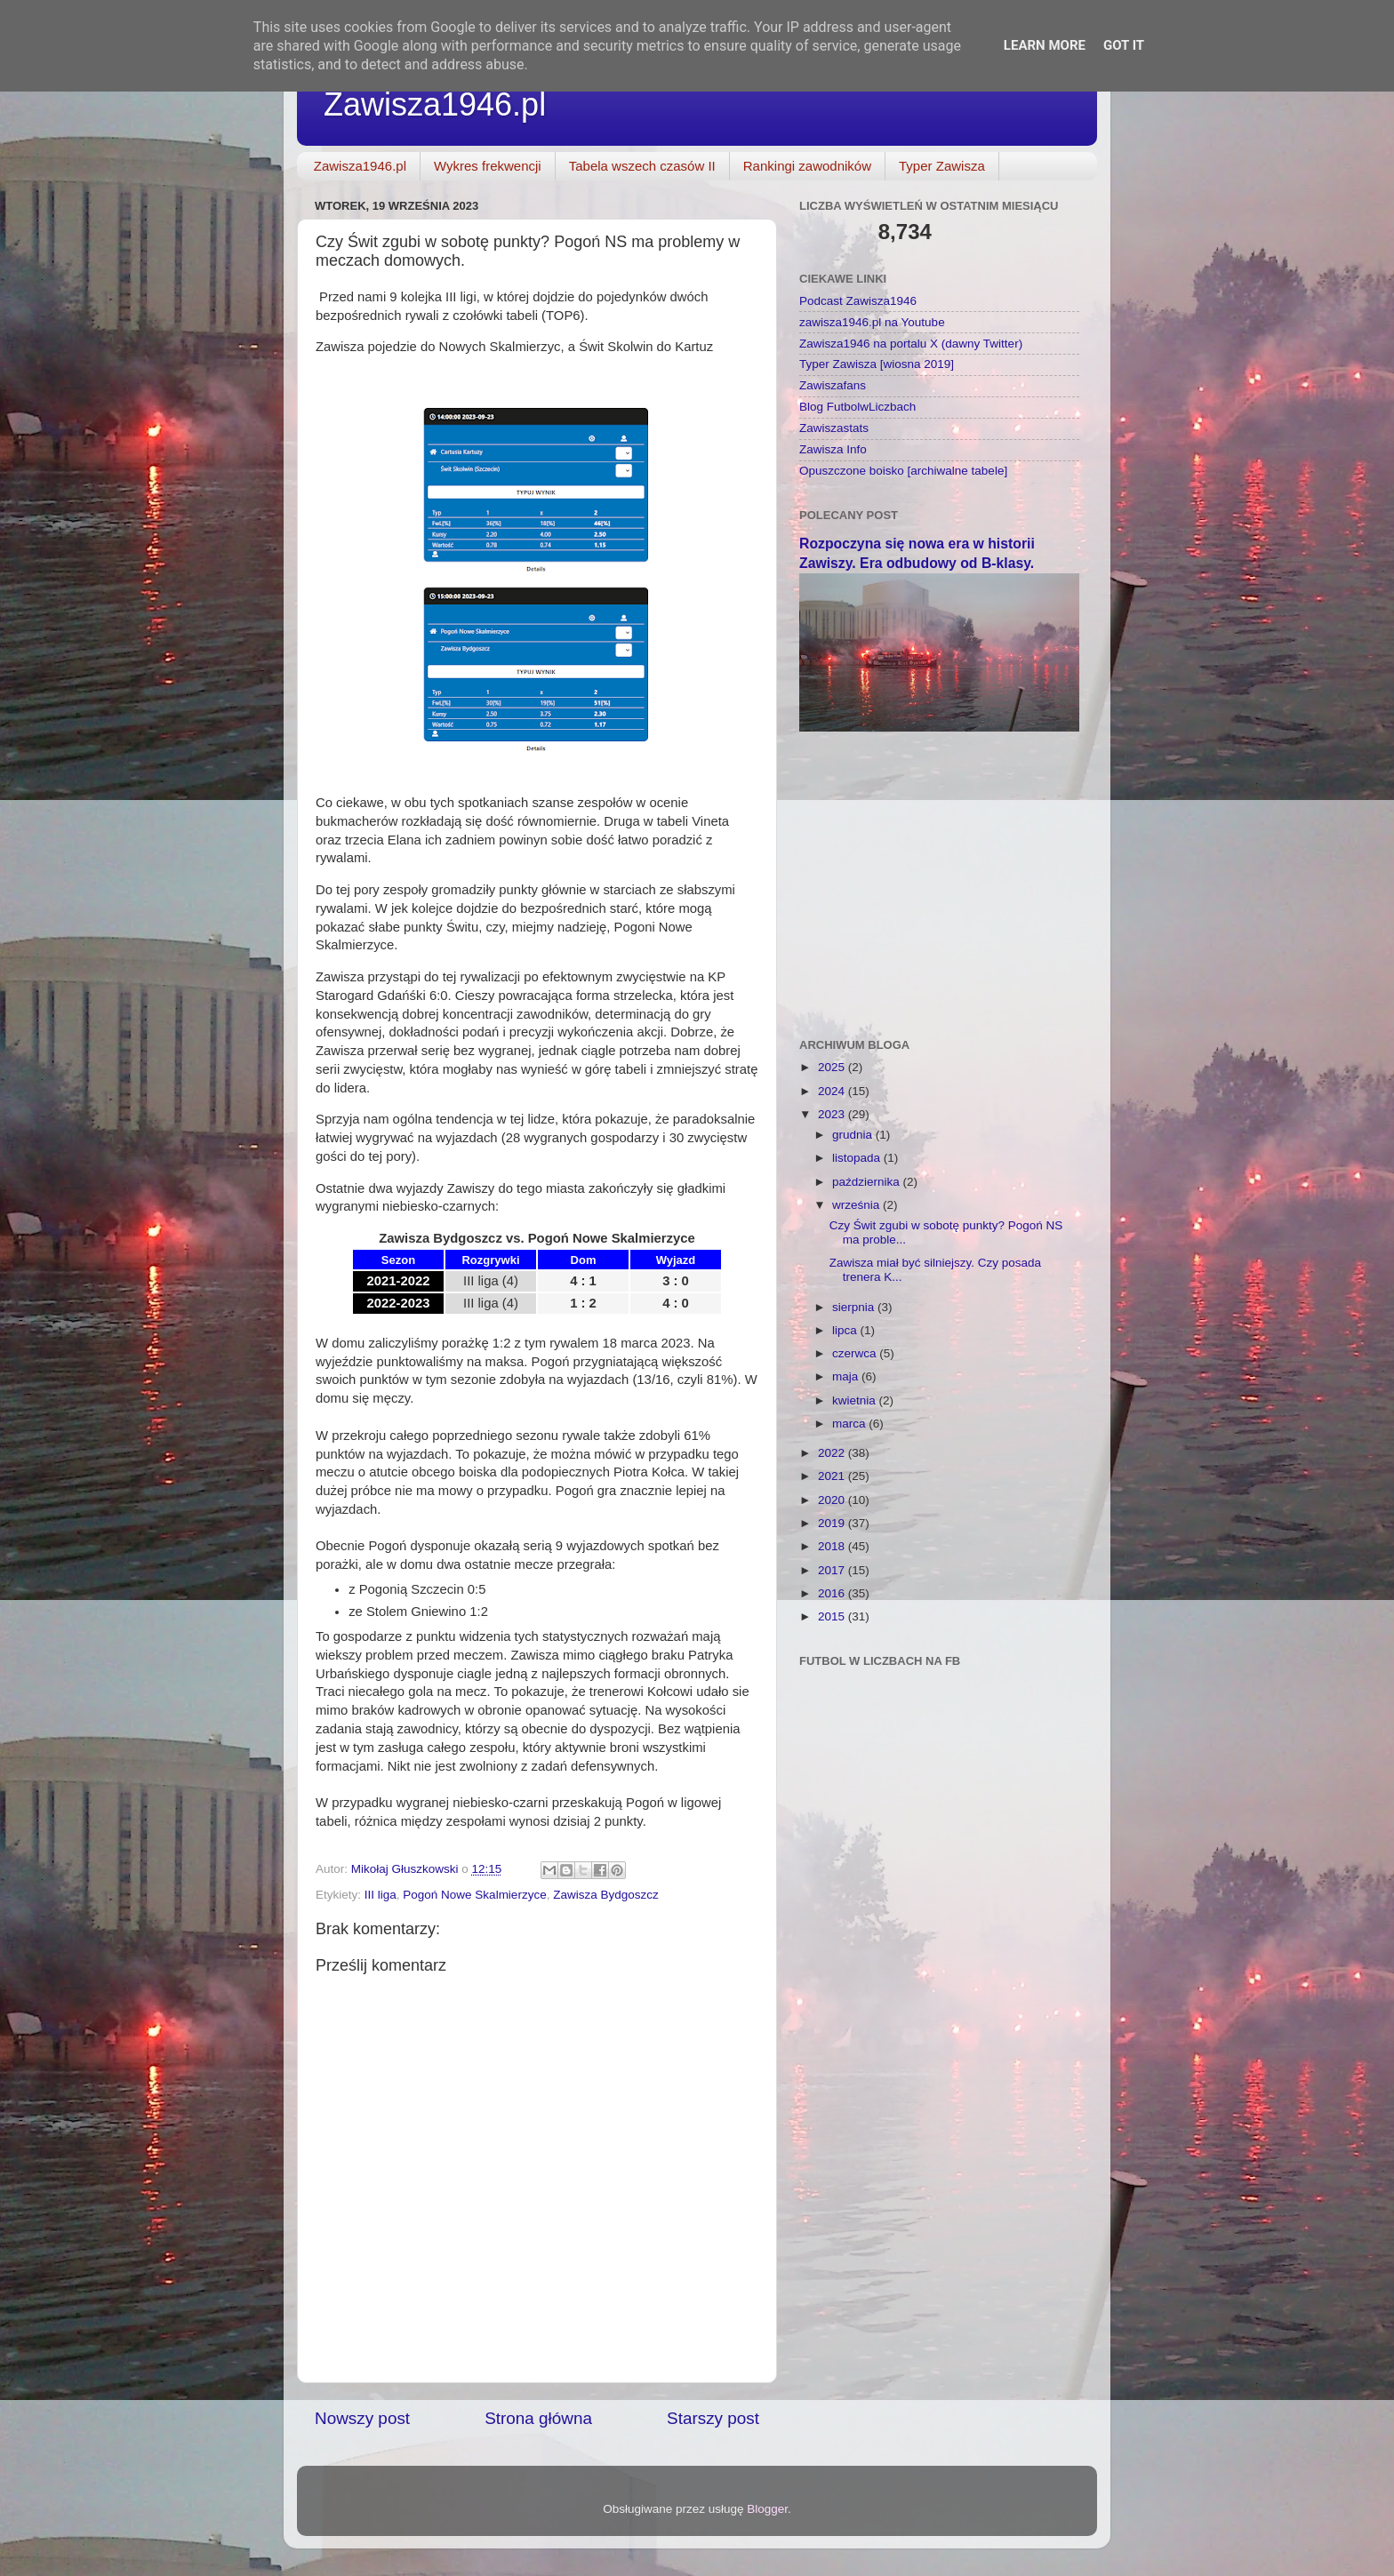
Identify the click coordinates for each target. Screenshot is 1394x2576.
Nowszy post (362, 2418)
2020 (833, 1500)
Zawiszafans (832, 385)
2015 (833, 1616)
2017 (833, 1570)
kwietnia (855, 1400)
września (857, 1205)
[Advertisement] (939, 874)
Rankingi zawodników (807, 165)
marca (850, 1423)
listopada (858, 1157)
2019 (833, 1523)
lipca (846, 1330)
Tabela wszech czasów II (642, 165)
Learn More (1045, 45)
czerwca (855, 1353)
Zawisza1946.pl (435, 104)
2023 (833, 1114)
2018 (833, 1546)
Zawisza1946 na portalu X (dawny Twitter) (910, 343)
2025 (833, 1067)
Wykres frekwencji (487, 165)
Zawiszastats (834, 428)
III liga (381, 1894)
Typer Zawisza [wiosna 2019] (876, 364)
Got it (1123, 45)
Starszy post (713, 2418)
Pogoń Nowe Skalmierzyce (474, 1894)
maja (846, 1376)
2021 (833, 1476)
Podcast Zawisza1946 (858, 301)
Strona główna (538, 2418)
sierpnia (854, 1307)
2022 (833, 1453)
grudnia (854, 1134)
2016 (833, 1593)
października (867, 1181)
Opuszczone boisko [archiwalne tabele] (903, 470)
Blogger (767, 2509)
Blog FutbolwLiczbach (857, 406)
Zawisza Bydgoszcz (606, 1894)
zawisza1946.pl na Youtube (872, 322)
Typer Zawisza (942, 165)
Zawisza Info (833, 449)
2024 (833, 1091)
